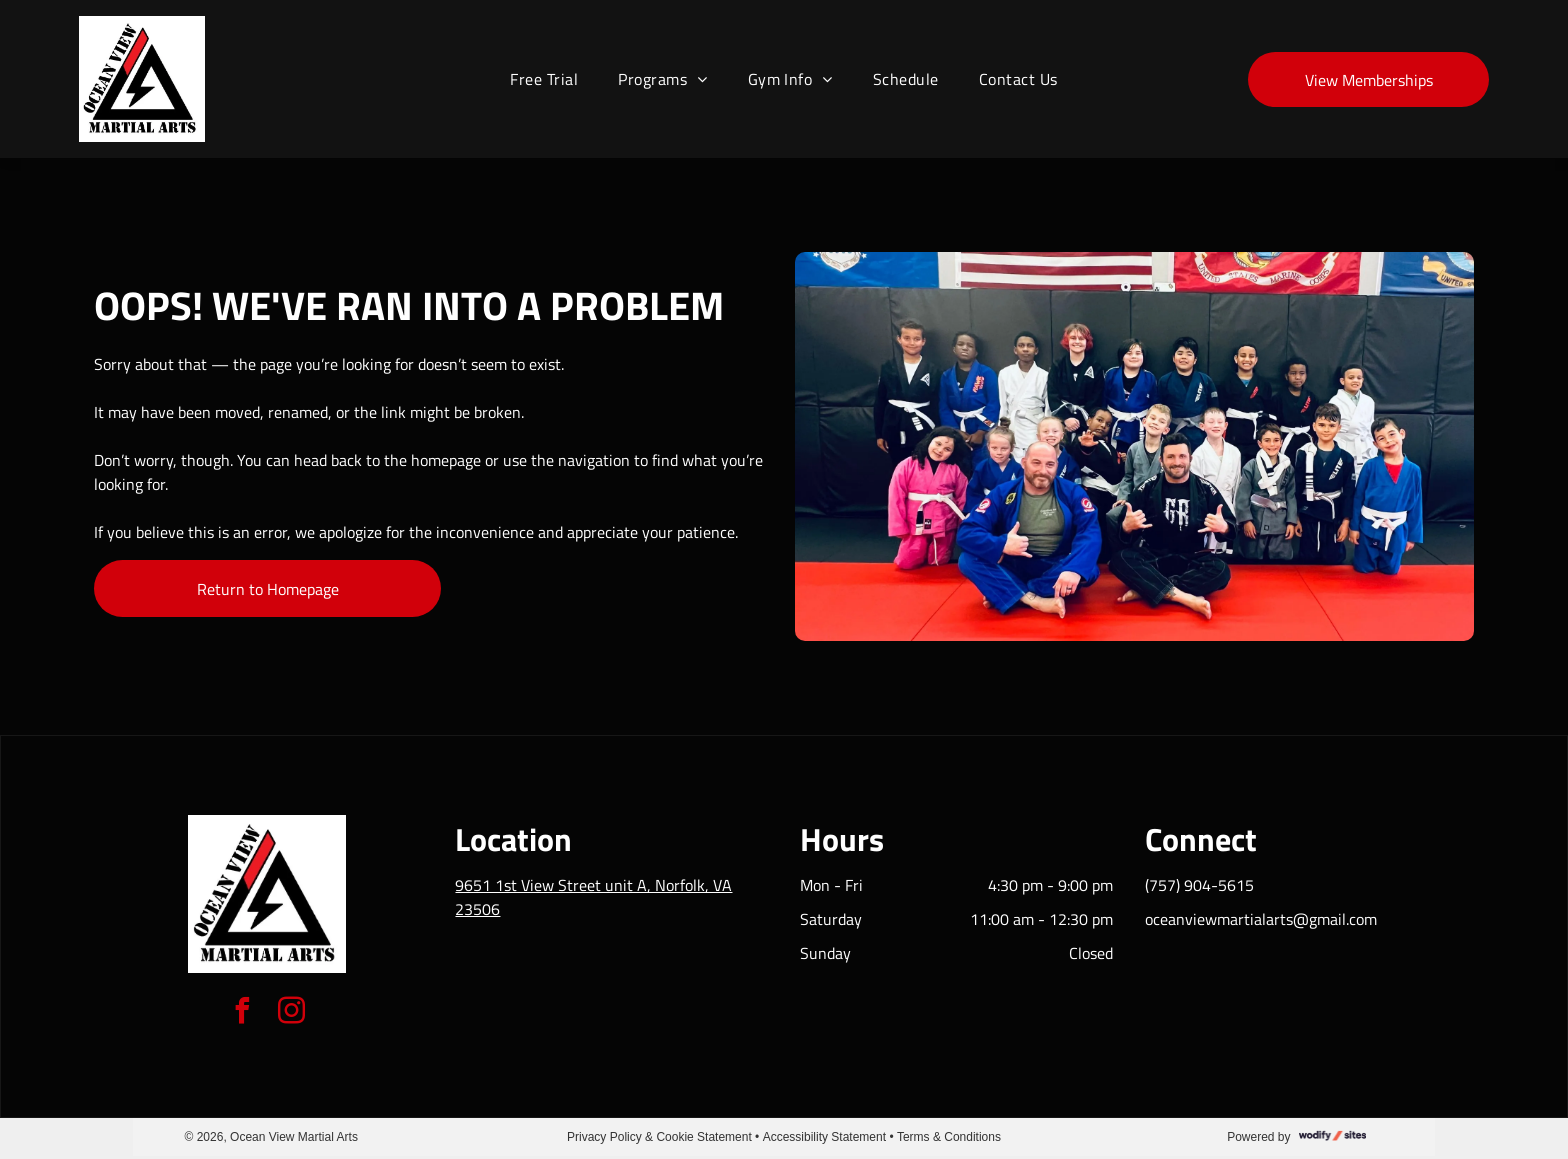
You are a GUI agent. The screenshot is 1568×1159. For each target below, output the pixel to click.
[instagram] (292, 1013)
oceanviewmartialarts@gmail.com (1261, 919)
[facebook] (243, 1013)
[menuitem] (544, 79)
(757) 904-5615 (1199, 885)
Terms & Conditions (949, 1137)
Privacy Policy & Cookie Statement (659, 1137)
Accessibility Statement (824, 1137)
